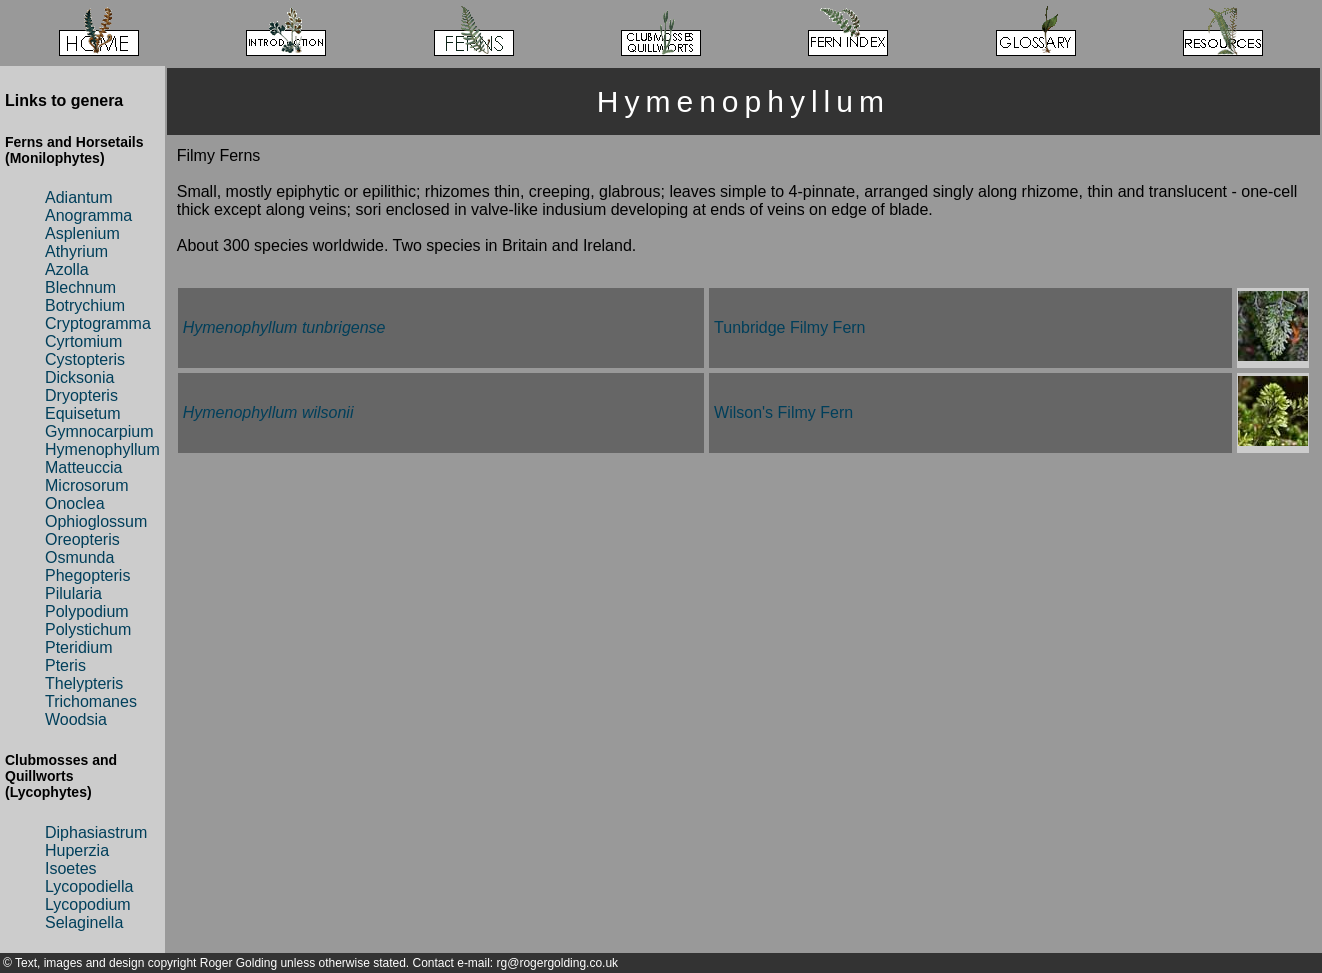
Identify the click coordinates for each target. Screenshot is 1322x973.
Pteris (65, 665)
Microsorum (87, 485)
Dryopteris (81, 395)
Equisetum (83, 413)
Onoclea (75, 503)
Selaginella (84, 922)
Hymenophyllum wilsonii (268, 412)
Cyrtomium (83, 341)
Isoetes (71, 868)
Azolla (67, 269)
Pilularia (73, 593)
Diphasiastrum (96, 832)
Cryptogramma (98, 323)
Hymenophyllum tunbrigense (284, 327)
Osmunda (79, 557)
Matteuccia (83, 467)
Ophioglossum (96, 521)
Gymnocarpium (99, 431)
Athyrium (76, 251)
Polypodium (87, 611)
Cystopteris (85, 359)
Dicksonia (79, 377)
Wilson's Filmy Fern (783, 412)
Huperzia (77, 850)
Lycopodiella (89, 886)
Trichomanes (91, 701)
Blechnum (80, 287)
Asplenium (82, 233)
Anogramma (88, 215)
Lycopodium (88, 904)
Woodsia (76, 719)
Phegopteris (87, 575)
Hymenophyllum (102, 449)
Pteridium (79, 647)
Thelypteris (84, 683)
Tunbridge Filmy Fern (789, 327)
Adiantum (79, 197)
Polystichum (88, 629)
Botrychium (85, 305)
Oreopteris (82, 539)
